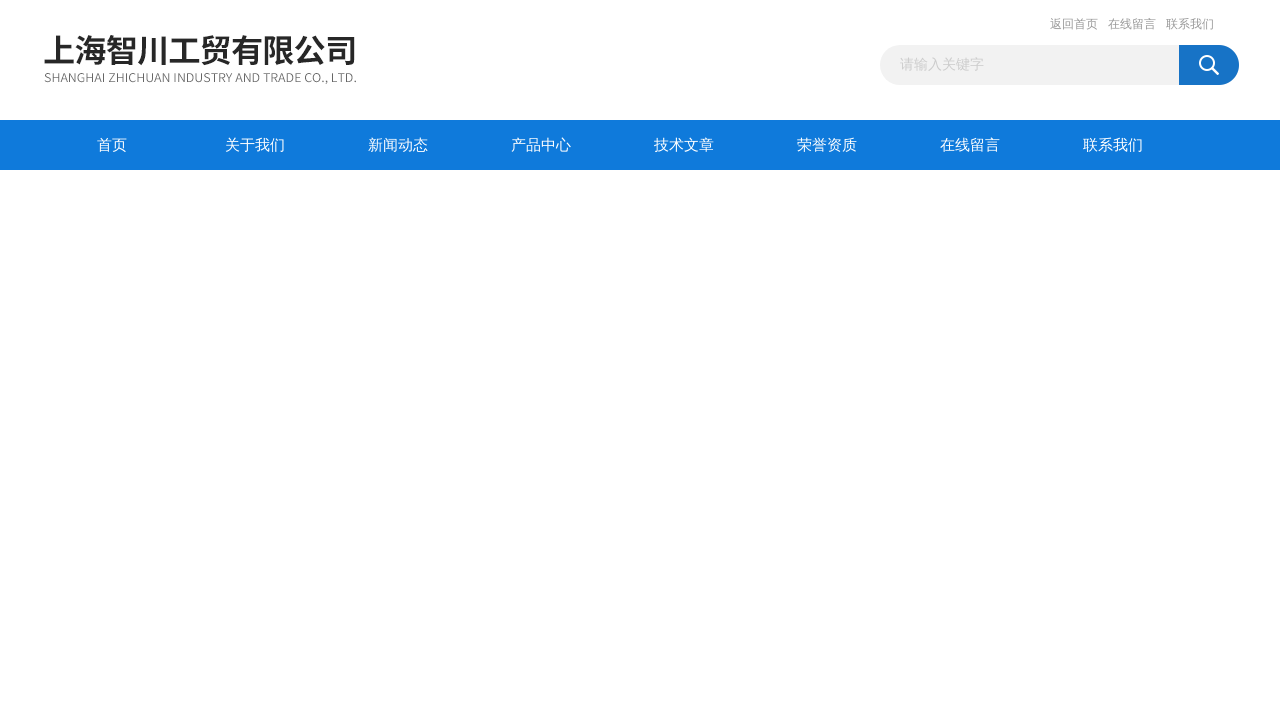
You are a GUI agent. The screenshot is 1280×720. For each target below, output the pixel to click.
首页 (112, 145)
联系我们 (1190, 24)
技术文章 (684, 145)
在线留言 (1132, 24)
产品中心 (541, 145)
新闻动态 (398, 145)
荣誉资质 (827, 145)
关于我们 (255, 145)
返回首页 (1074, 24)
